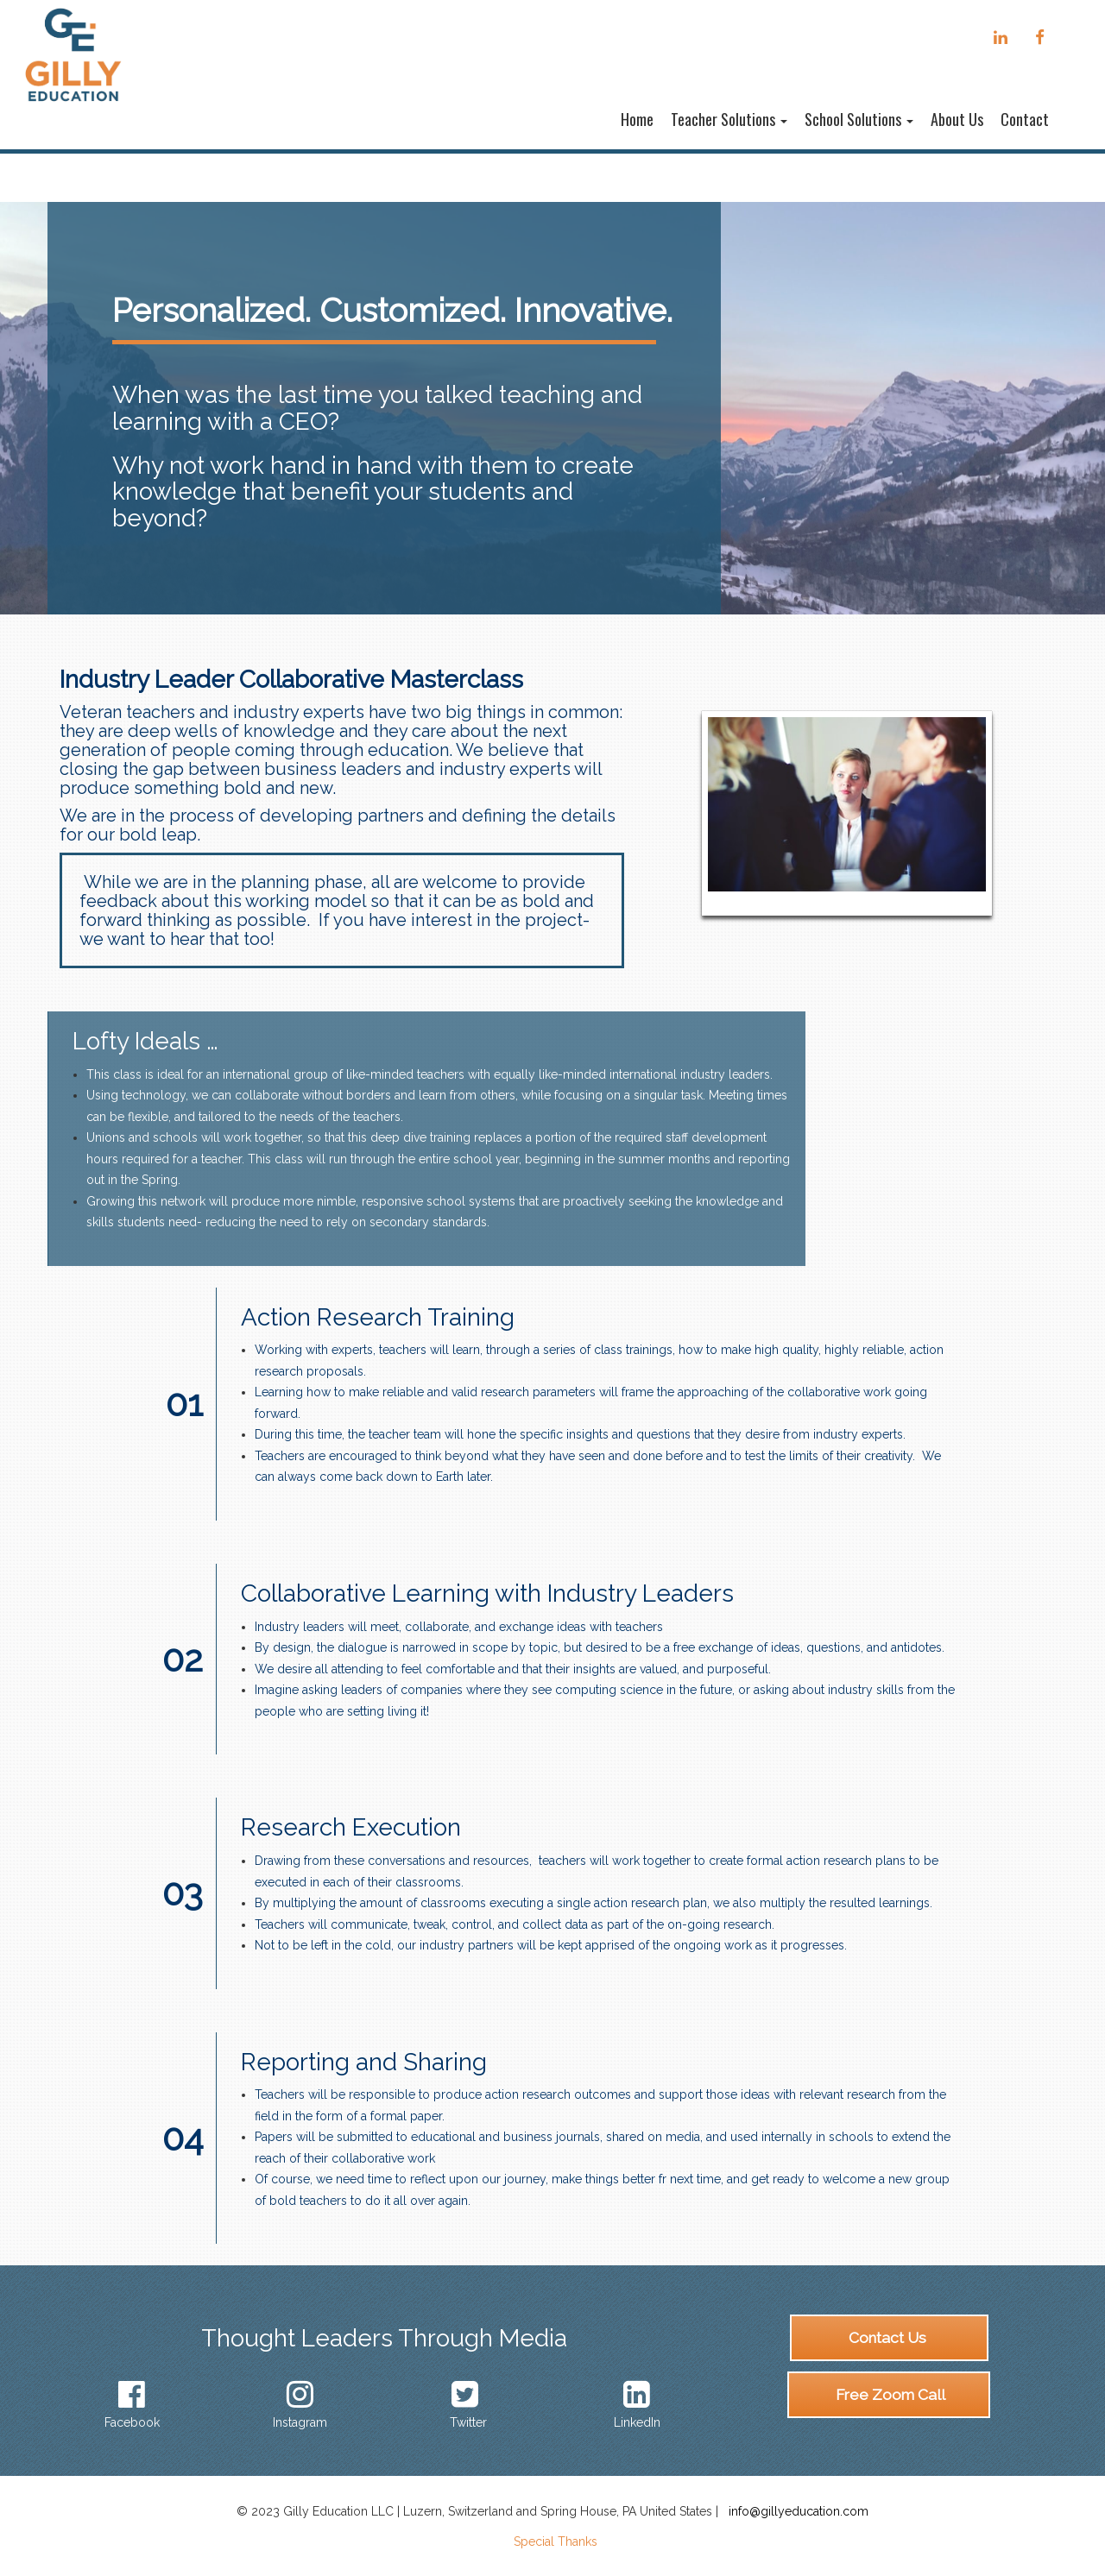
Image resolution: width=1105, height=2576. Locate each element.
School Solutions (859, 119)
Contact (1025, 119)
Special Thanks (555, 2541)
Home (637, 119)
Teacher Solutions (729, 119)
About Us (957, 119)
